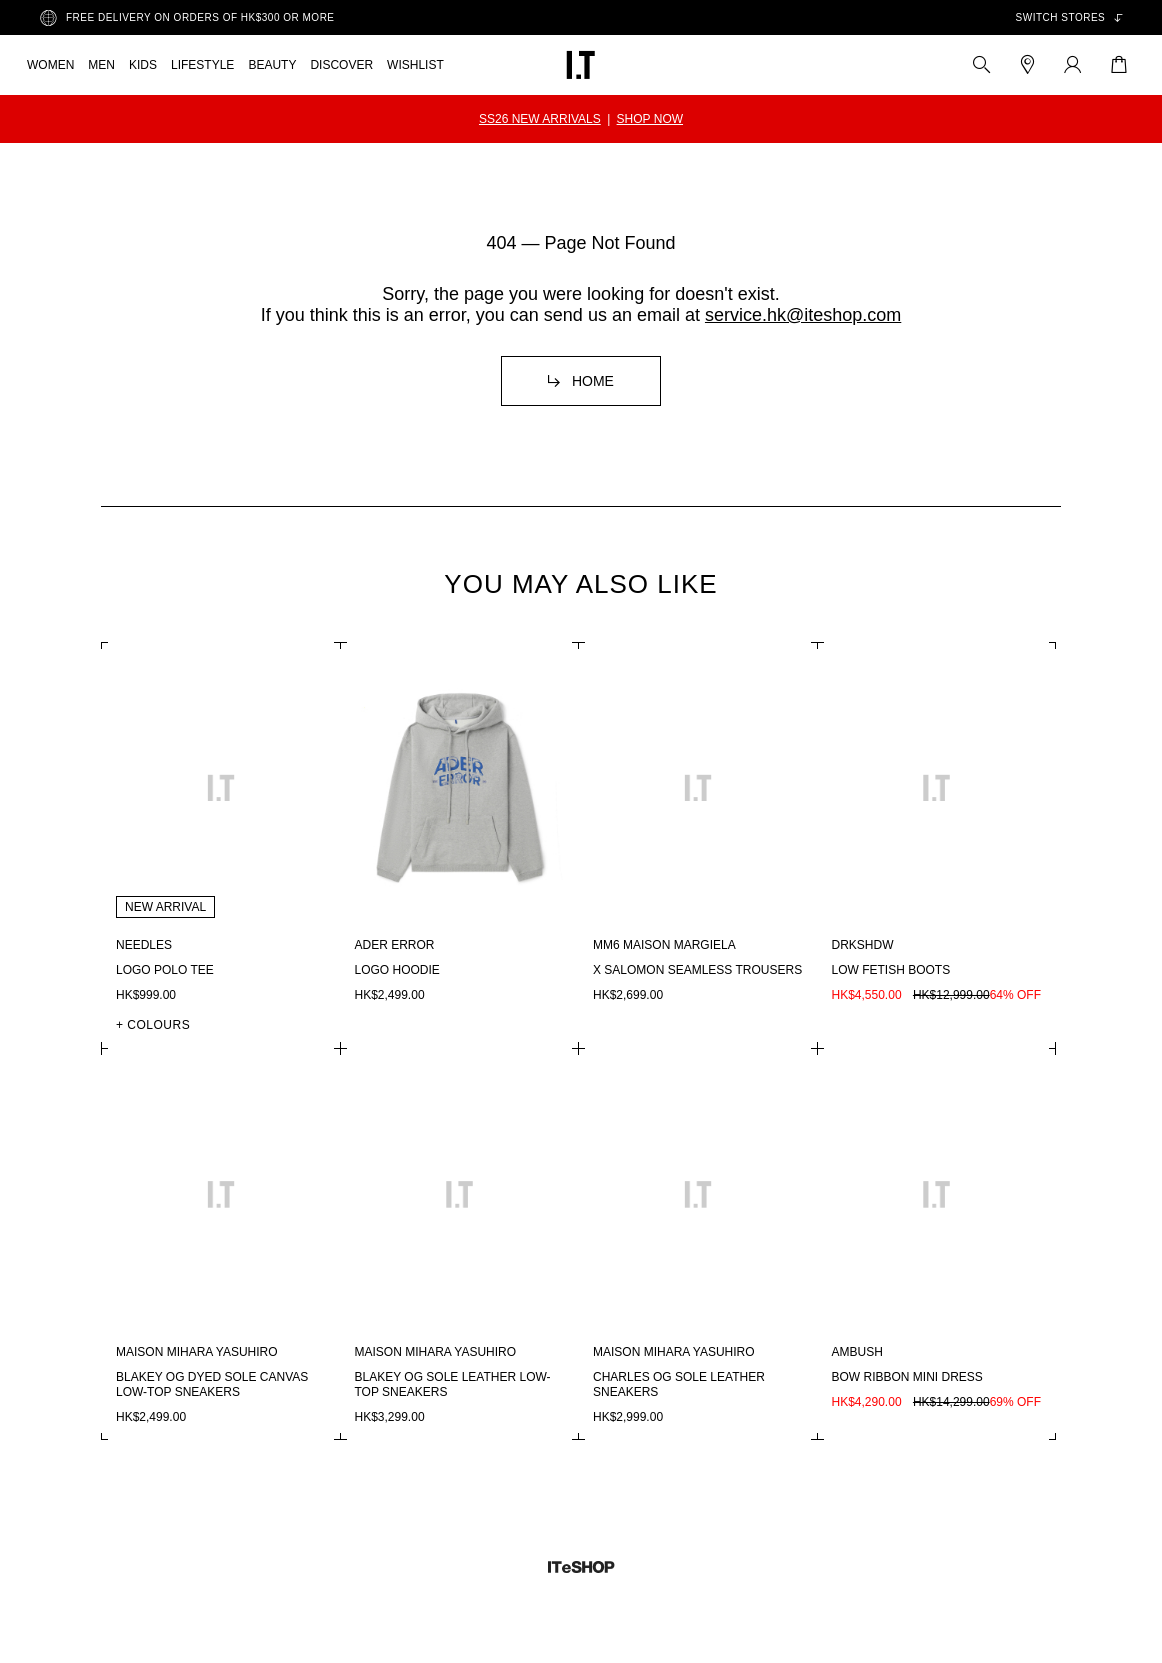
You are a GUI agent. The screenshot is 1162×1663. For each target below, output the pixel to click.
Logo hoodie (397, 970)
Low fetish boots (891, 970)
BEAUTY (272, 65)
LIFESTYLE (202, 65)
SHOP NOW (650, 119)
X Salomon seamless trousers (697, 970)
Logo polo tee (165, 970)
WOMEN (50, 65)
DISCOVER (341, 65)
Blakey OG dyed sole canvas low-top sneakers (212, 1384)
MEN (101, 65)
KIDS (143, 65)
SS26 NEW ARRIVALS (540, 119)
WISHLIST (415, 65)
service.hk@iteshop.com (803, 315)
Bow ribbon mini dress (907, 1377)
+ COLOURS (153, 1025)
